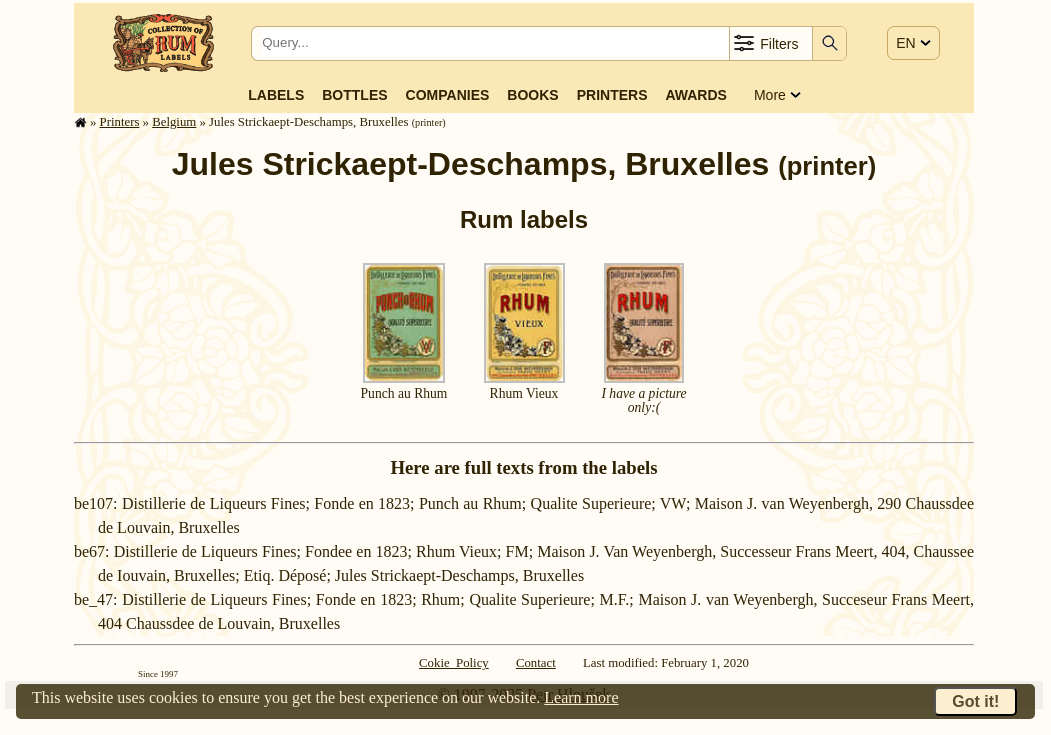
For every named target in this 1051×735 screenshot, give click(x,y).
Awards (695, 95)
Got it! (975, 701)
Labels (276, 95)
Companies (448, 95)
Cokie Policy (454, 663)
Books (532, 95)
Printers (612, 95)
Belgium (174, 122)
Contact (536, 663)
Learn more (581, 697)
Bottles (354, 95)
